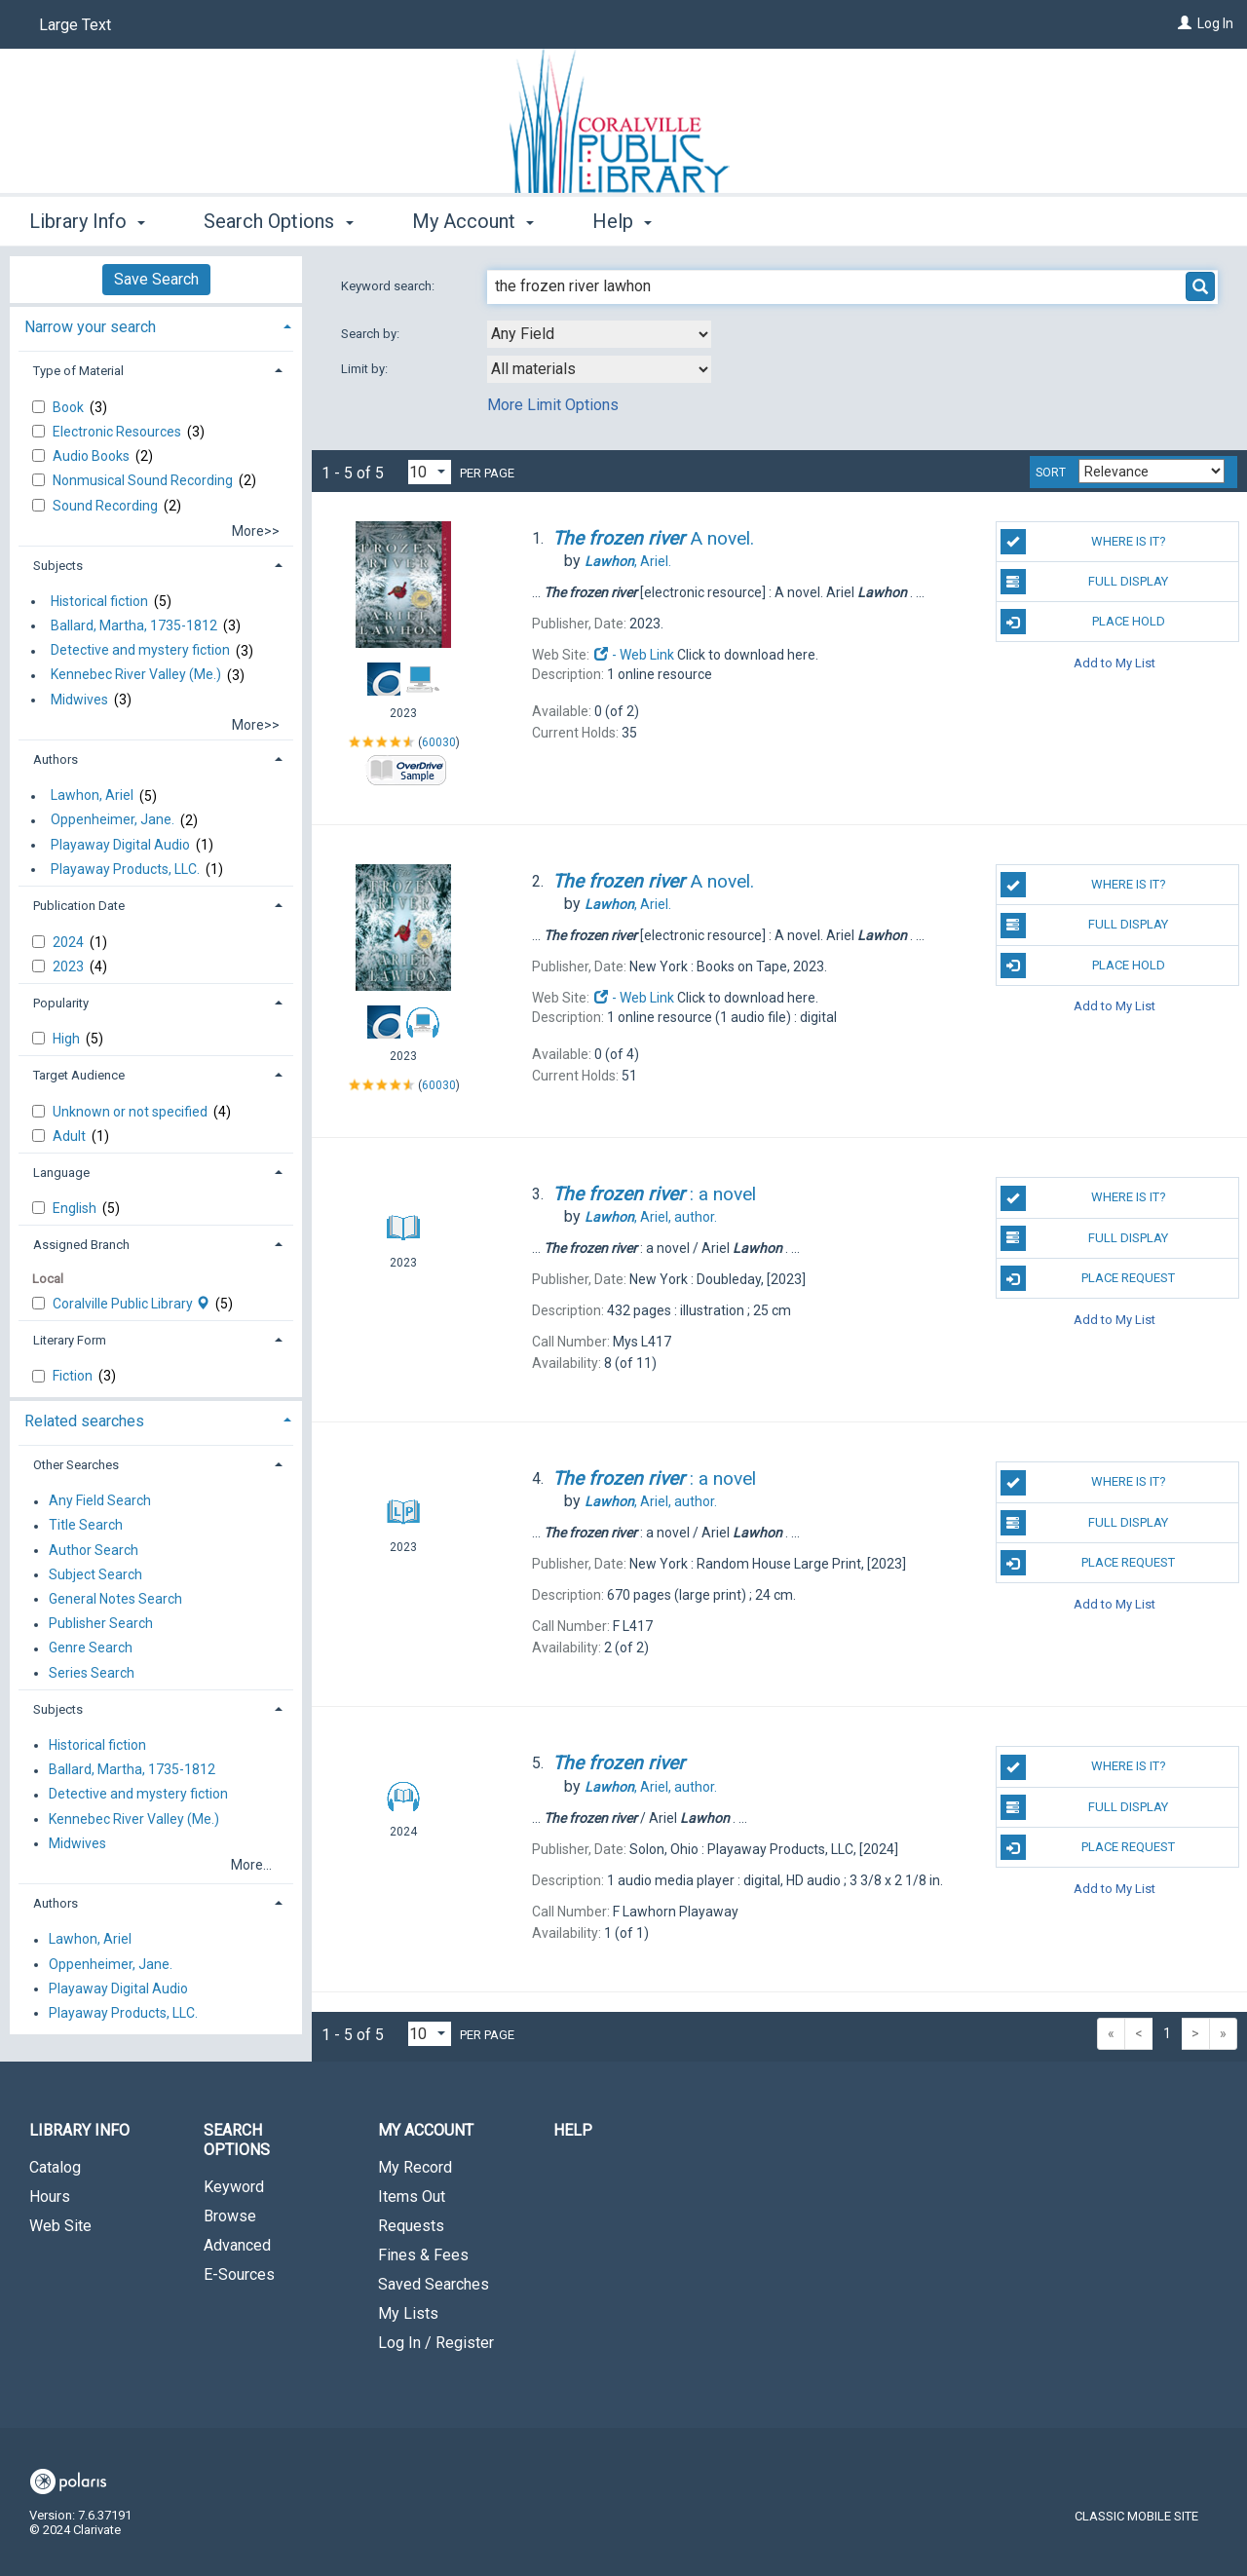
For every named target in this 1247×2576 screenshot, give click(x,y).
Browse (230, 2216)
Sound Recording (107, 505)
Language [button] (61, 1172)
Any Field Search (100, 1501)
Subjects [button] (58, 565)
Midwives (79, 699)
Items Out (411, 2196)
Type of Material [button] (78, 370)
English (76, 1208)
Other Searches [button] (76, 1465)
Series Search (91, 1673)
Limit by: (366, 368)
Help (572, 2130)
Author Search (93, 1550)
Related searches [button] (84, 1421)
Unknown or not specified (131, 1111)
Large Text (75, 25)
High (68, 1038)
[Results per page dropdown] (429, 472)
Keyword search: (389, 286)
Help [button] (622, 221)
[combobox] (599, 334)
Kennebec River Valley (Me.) (136, 675)
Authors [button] (55, 759)
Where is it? (1083, 541)
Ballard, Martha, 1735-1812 (134, 625)
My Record (415, 2167)
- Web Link (633, 655)
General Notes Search (115, 1599)
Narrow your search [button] (90, 327)
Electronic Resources (118, 431)
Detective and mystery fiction (140, 651)
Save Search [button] (156, 279)
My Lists (408, 2313)
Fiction (74, 1375)
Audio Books (92, 456)
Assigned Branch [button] (81, 1244)
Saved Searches (433, 2284)
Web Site (60, 2225)
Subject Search (95, 1574)
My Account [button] (473, 221)
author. (651, 1217)
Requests (411, 2225)
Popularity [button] (61, 1003)
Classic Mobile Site (1136, 2516)
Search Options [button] (278, 221)
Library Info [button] (87, 221)
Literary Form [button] (69, 1340)
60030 (439, 742)
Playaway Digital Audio (120, 844)
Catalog (55, 2167)
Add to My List (1114, 662)
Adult (71, 1136)
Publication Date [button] (79, 905)
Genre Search (90, 1648)
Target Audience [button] (79, 1075)
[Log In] (1184, 23)
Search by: (371, 333)
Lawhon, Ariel (92, 796)
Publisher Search (101, 1624)
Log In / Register (436, 2342)
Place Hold (1083, 621)
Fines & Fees (423, 2255)
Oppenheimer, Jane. (112, 820)
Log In (1215, 23)
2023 (70, 966)
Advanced (237, 2245)
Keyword (234, 2187)
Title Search (86, 1526)
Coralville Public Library (132, 1303)
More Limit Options (553, 405)
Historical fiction (99, 601)
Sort (1051, 472)
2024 (70, 942)
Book (70, 407)
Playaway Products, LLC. (125, 869)
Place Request (1088, 1278)
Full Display (1085, 581)
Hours (49, 2196)
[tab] (156, 325)
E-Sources (239, 2274)
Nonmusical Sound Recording (144, 480)
